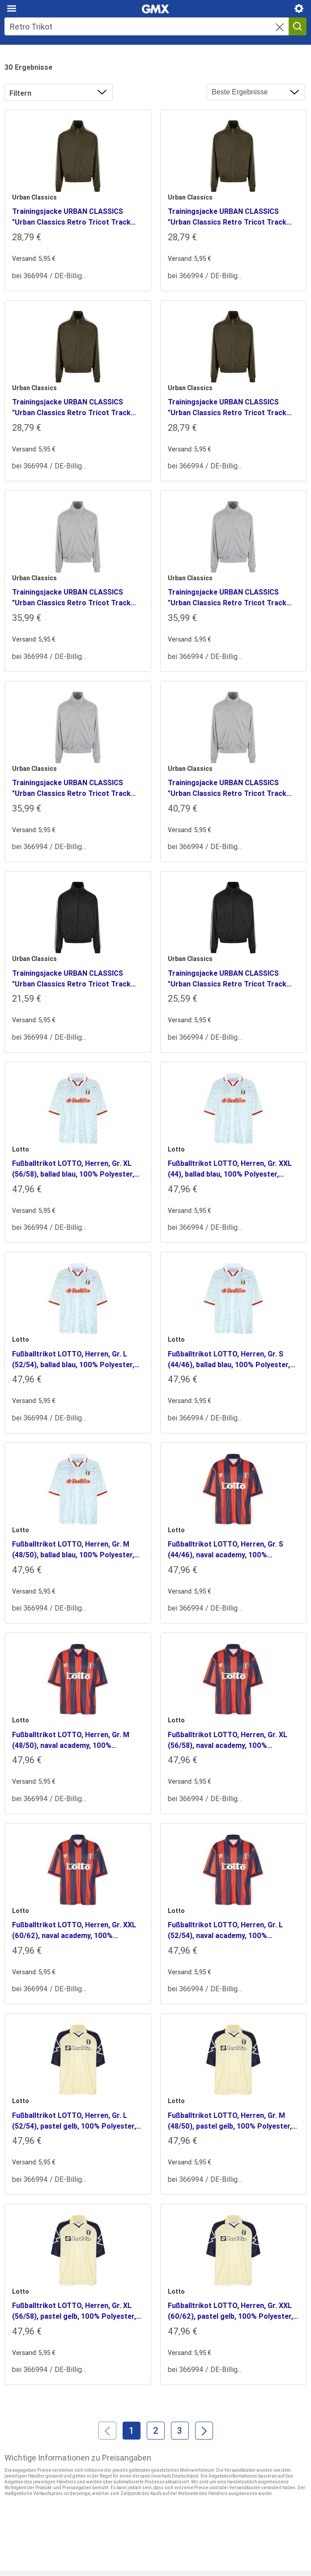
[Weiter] (204, 2431)
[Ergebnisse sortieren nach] (256, 92)
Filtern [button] (20, 93)
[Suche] (146, 26)
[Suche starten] (298, 26)
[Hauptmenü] (11, 8)
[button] (279, 28)
